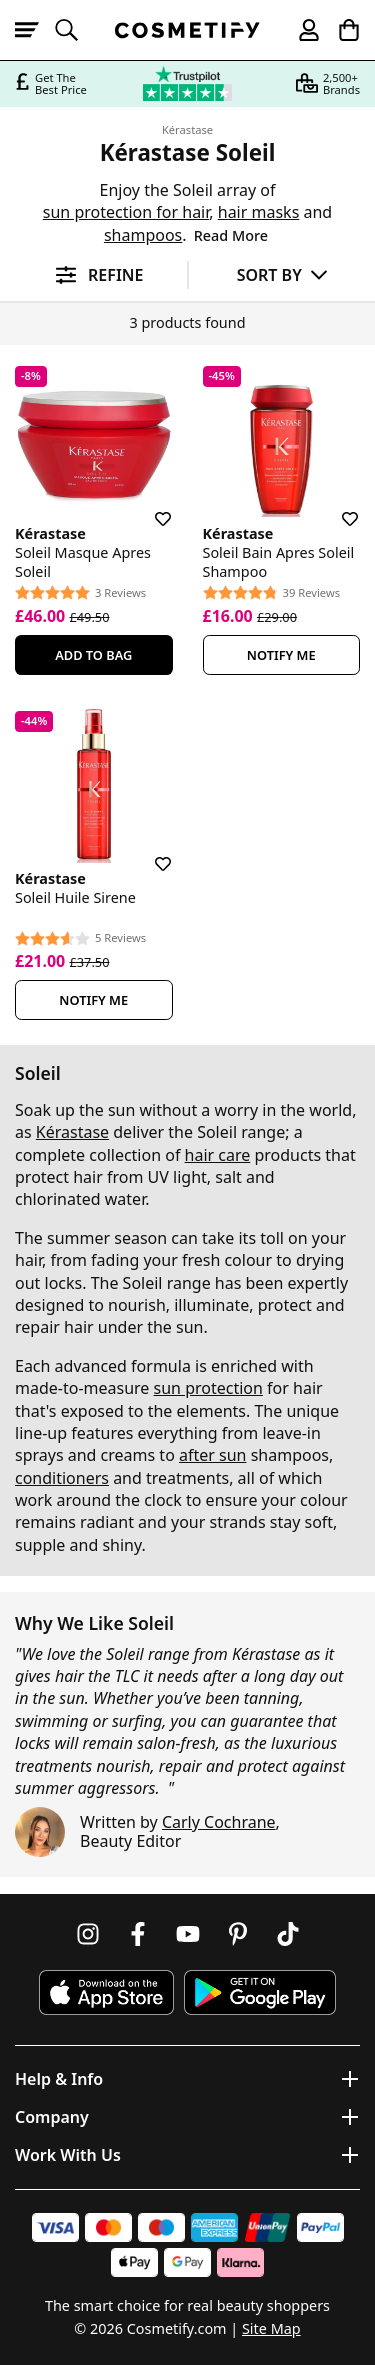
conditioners (62, 1478)
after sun (213, 1455)
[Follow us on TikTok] (288, 1934)
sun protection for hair (126, 212)
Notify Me (281, 655)
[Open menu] (35, 30)
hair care (218, 1155)
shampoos (143, 235)
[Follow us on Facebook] (138, 1934)
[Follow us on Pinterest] (238, 1934)
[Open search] (75, 30)
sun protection (208, 1388)
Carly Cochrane (219, 1822)
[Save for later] (149, 507)
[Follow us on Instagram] (88, 1934)
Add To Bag (93, 655)
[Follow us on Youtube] (188, 1934)
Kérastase (187, 130)
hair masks (259, 212)
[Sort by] (282, 274)
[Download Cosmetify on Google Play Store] (260, 1992)
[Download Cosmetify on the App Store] (106, 1992)
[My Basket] (340, 30)
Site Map (271, 2328)
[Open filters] (93, 275)
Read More (231, 235)
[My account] (300, 30)
